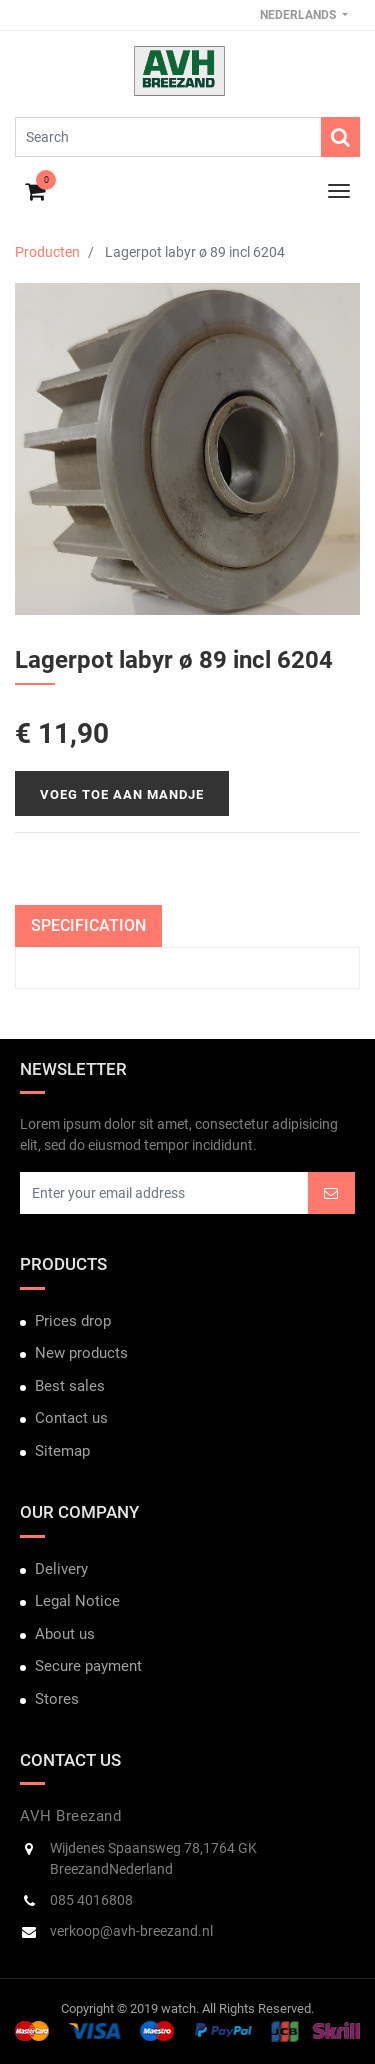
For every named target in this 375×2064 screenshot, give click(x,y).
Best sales (70, 1386)
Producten (47, 252)
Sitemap (62, 1451)
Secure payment (88, 1666)
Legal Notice (77, 1601)
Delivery (61, 1569)
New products (81, 1353)
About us (65, 1634)
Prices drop (73, 1321)
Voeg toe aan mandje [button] (122, 794)
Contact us (71, 1418)
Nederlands (299, 15)
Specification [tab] (88, 925)
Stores (57, 1699)
